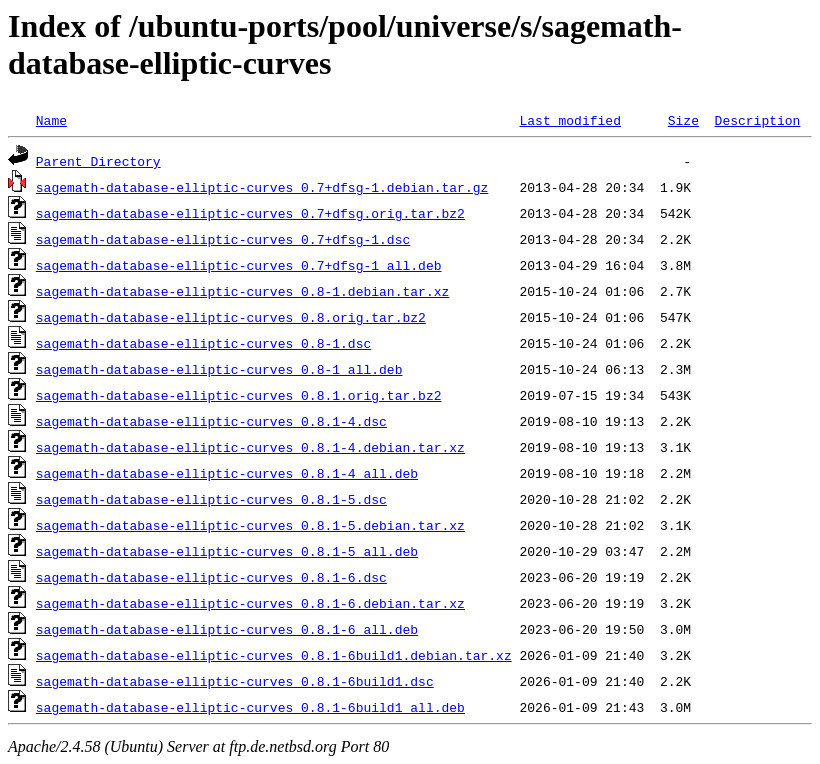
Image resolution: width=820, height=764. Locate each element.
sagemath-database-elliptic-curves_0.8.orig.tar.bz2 (231, 317)
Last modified (569, 120)
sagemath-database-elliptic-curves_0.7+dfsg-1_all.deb (239, 265)
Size (683, 120)
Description (757, 120)
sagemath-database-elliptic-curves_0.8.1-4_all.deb (227, 473)
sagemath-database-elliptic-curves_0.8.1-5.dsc (211, 499)
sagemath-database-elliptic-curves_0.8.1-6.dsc (211, 577)
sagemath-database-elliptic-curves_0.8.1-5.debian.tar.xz (250, 525)
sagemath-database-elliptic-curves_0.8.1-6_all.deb (227, 629)
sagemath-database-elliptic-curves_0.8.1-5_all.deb (227, 551)
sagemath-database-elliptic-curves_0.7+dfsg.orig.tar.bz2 (250, 213)
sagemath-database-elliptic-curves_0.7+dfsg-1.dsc (223, 239)
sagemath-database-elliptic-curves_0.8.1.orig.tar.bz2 (239, 395)
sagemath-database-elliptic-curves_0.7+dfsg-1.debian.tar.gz (262, 187)
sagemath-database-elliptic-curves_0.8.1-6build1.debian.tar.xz (274, 655)
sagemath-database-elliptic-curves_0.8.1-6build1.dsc (235, 681)
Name (51, 120)
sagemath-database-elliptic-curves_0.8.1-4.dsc (211, 421)
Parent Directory (98, 161)
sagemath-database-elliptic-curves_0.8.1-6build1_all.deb (250, 707)
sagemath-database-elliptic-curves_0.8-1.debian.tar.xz (242, 291)
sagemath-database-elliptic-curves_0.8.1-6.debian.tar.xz (250, 603)
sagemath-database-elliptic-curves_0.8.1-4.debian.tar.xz (250, 447)
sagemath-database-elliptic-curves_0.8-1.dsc (203, 343)
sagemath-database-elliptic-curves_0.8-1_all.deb (219, 369)
